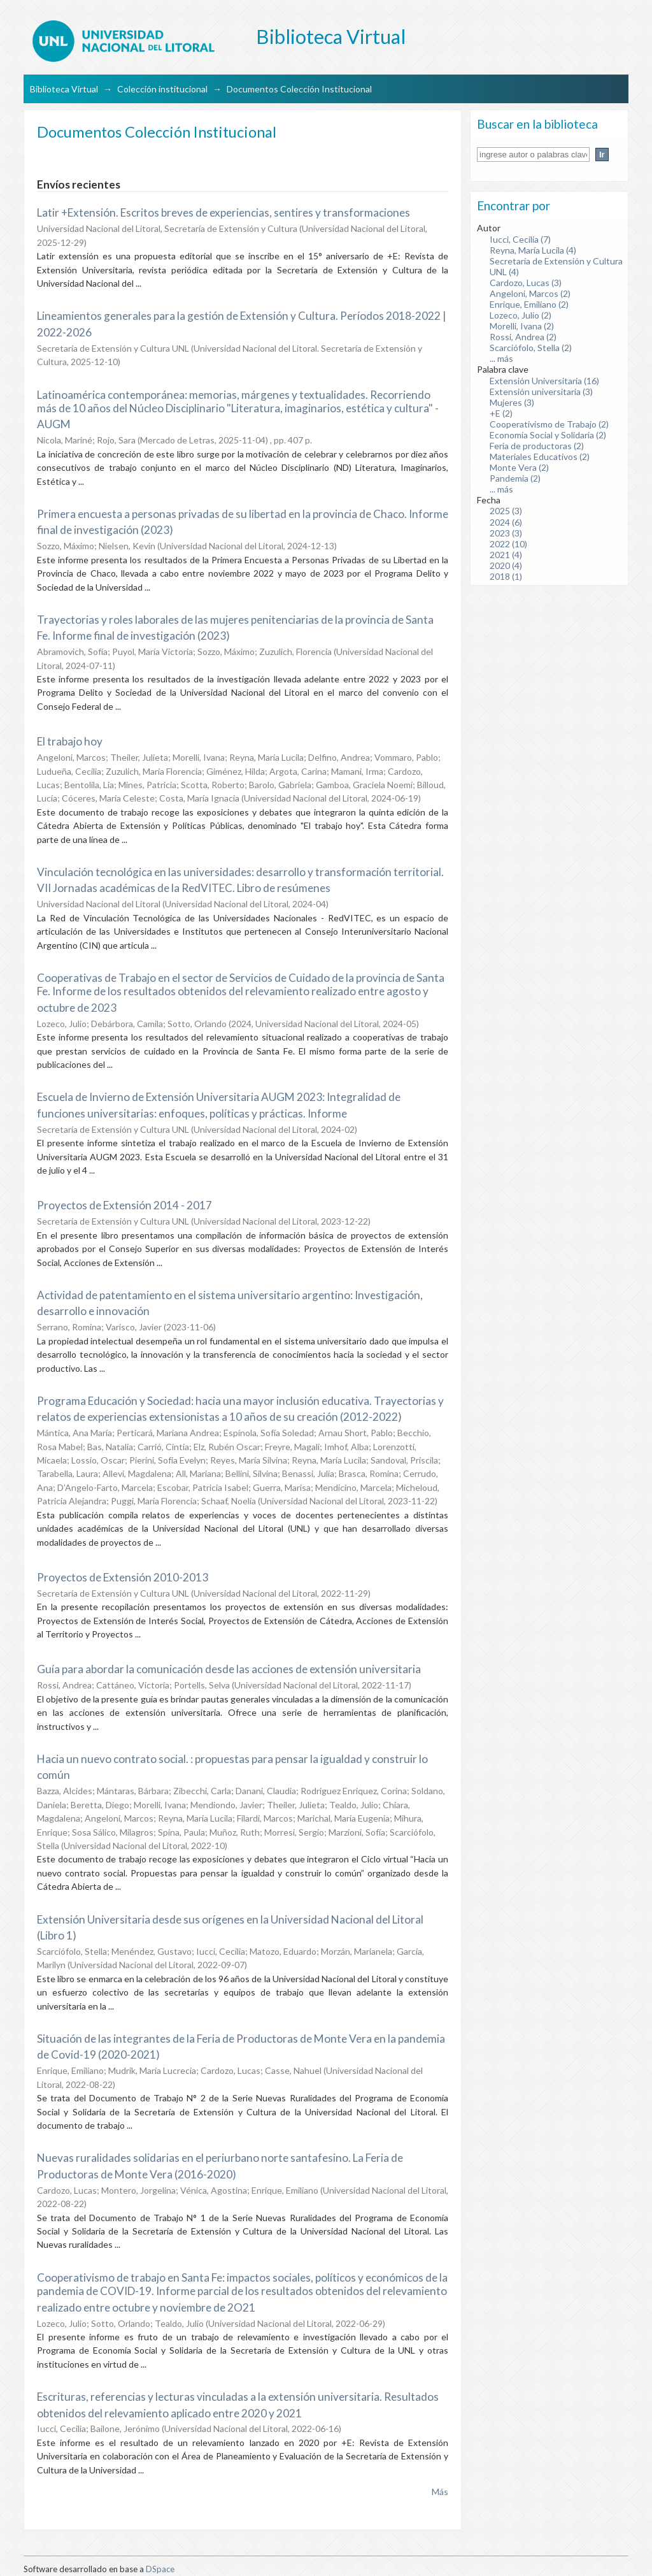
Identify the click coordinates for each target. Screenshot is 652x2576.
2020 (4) (506, 565)
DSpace (160, 2569)
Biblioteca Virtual (64, 88)
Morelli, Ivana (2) (522, 325)
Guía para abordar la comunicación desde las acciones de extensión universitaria (229, 1669)
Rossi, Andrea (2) (523, 336)
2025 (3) (506, 510)
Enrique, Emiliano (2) (529, 304)
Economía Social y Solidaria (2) (548, 434)
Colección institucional (162, 88)
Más (440, 2491)
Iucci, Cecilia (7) (520, 239)
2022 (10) (508, 543)
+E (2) (501, 413)
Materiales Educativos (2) (540, 456)
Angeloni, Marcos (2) (530, 293)
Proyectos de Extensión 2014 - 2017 (124, 1205)
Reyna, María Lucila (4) (533, 250)
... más (501, 358)
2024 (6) (506, 522)
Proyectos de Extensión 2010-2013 (122, 1577)
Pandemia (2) (515, 478)
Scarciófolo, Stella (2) (531, 347)
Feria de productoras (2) (537, 445)
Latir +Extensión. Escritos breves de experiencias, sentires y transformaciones (223, 212)
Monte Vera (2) (519, 467)
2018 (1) (506, 576)
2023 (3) (506, 533)
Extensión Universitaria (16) (544, 380)
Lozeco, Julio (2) (520, 315)
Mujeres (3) (512, 402)
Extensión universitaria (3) (541, 391)
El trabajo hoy (70, 741)
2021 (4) (506, 554)
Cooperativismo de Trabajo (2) (549, 424)
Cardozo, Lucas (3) (526, 282)
